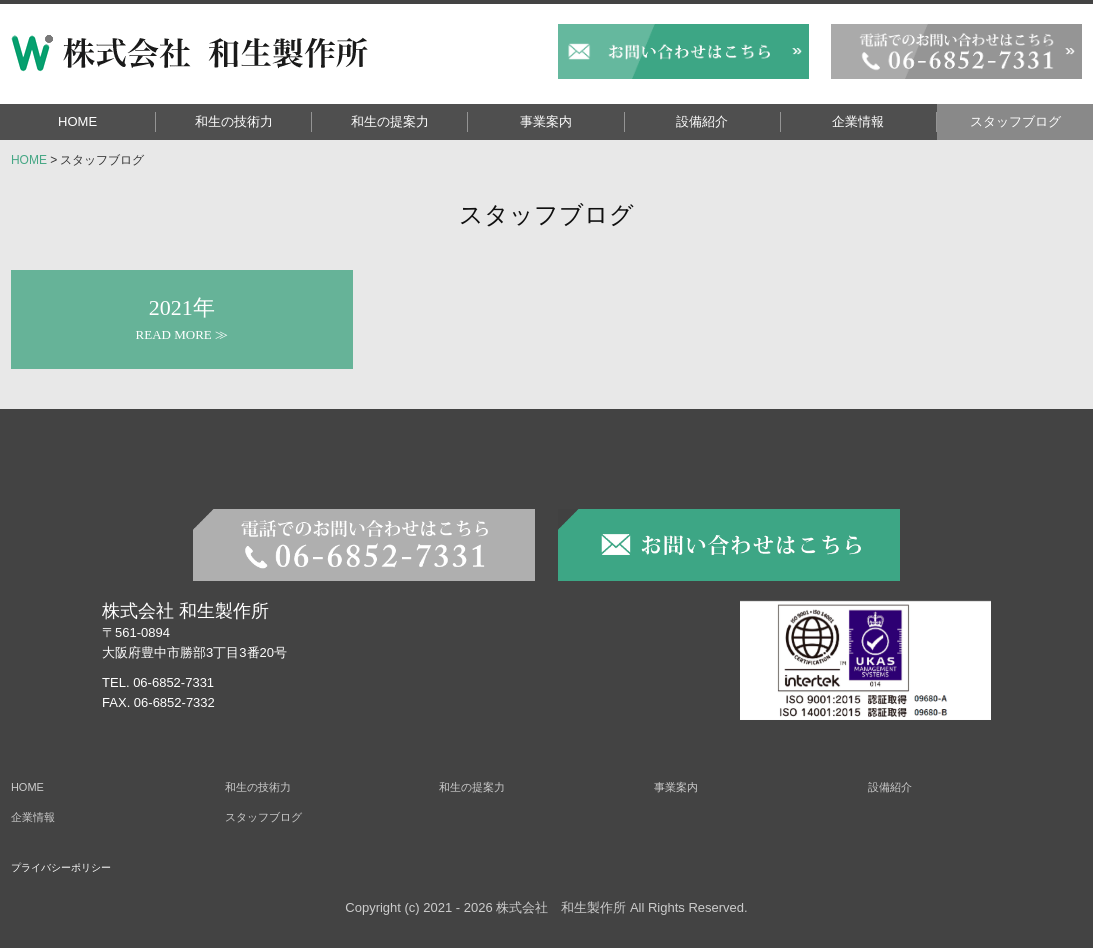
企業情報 (858, 121)
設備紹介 (702, 121)
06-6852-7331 (173, 682)
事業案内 (546, 121)
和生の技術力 (234, 121)
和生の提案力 (390, 121)
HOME (77, 121)
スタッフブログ (1015, 121)
